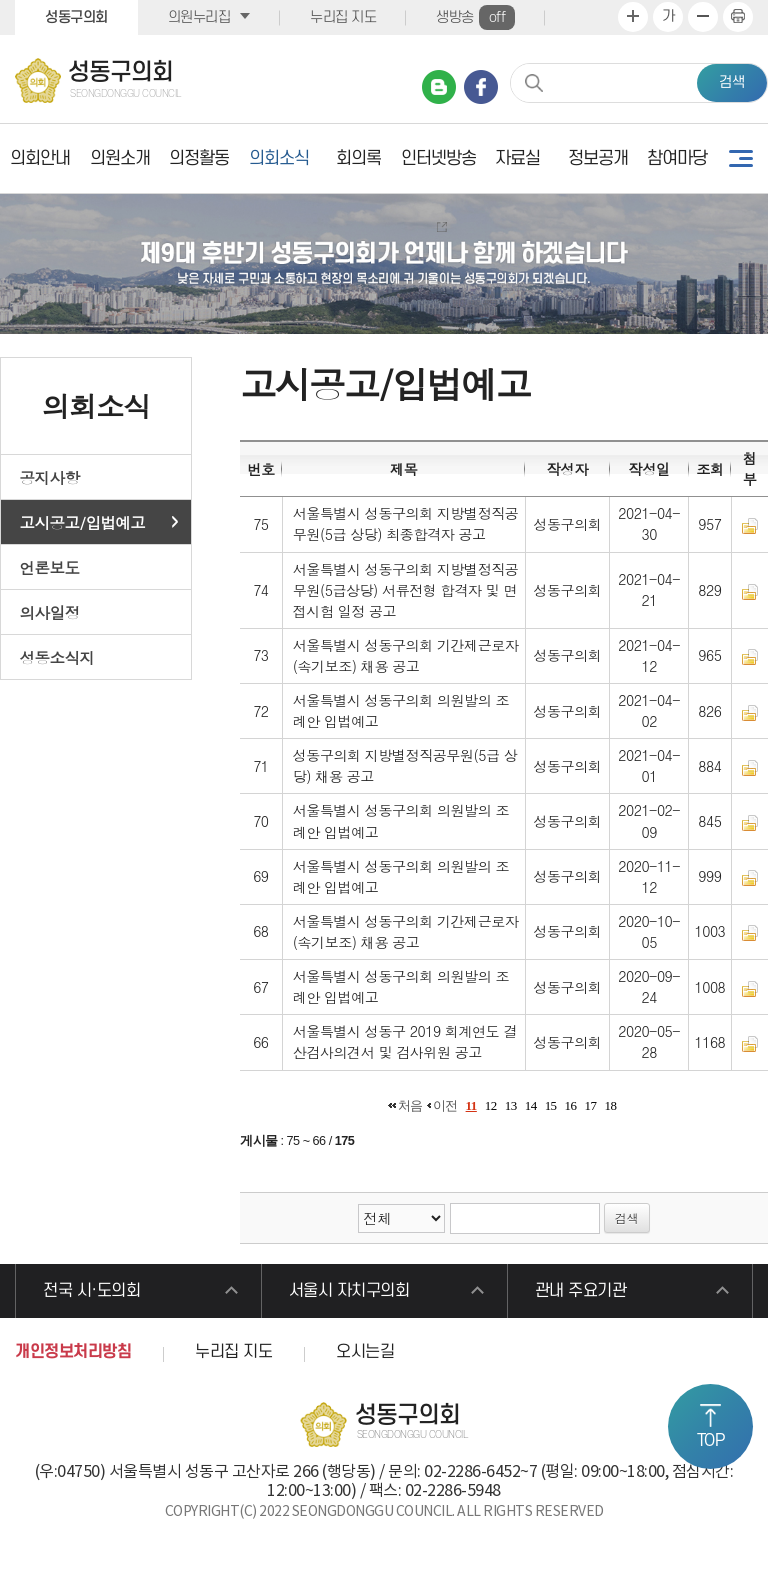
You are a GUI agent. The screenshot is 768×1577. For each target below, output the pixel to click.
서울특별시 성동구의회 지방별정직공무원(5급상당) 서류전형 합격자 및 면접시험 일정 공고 (406, 590)
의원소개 (120, 158)
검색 (732, 82)
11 (471, 1105)
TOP (711, 1441)
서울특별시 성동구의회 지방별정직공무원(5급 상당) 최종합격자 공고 (406, 523)
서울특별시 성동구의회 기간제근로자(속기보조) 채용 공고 (406, 655)
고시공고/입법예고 (83, 522)
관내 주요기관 (581, 1291)
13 (511, 1105)
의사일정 (50, 612)
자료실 (517, 158)
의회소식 (279, 158)
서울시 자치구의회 (349, 1291)
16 (571, 1105)
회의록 (358, 158)
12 (491, 1105)
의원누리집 (199, 17)
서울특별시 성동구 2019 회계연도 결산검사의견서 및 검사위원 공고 (405, 1041)
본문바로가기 (0, 0)
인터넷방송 (438, 158)
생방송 (475, 17)
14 (531, 1105)
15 (551, 1105)
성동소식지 (57, 657)
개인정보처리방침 (73, 1352)
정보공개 (598, 158)
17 (591, 1105)
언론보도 (50, 567)
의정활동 (199, 158)
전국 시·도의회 (91, 1291)
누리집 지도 (343, 17)
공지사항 (50, 477)
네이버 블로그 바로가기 (439, 87)
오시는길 (365, 1352)
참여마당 (677, 158)
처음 (410, 1105)
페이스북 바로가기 (481, 87)
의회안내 (40, 158)
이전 (445, 1105)
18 (610, 1105)
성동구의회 (76, 17)
